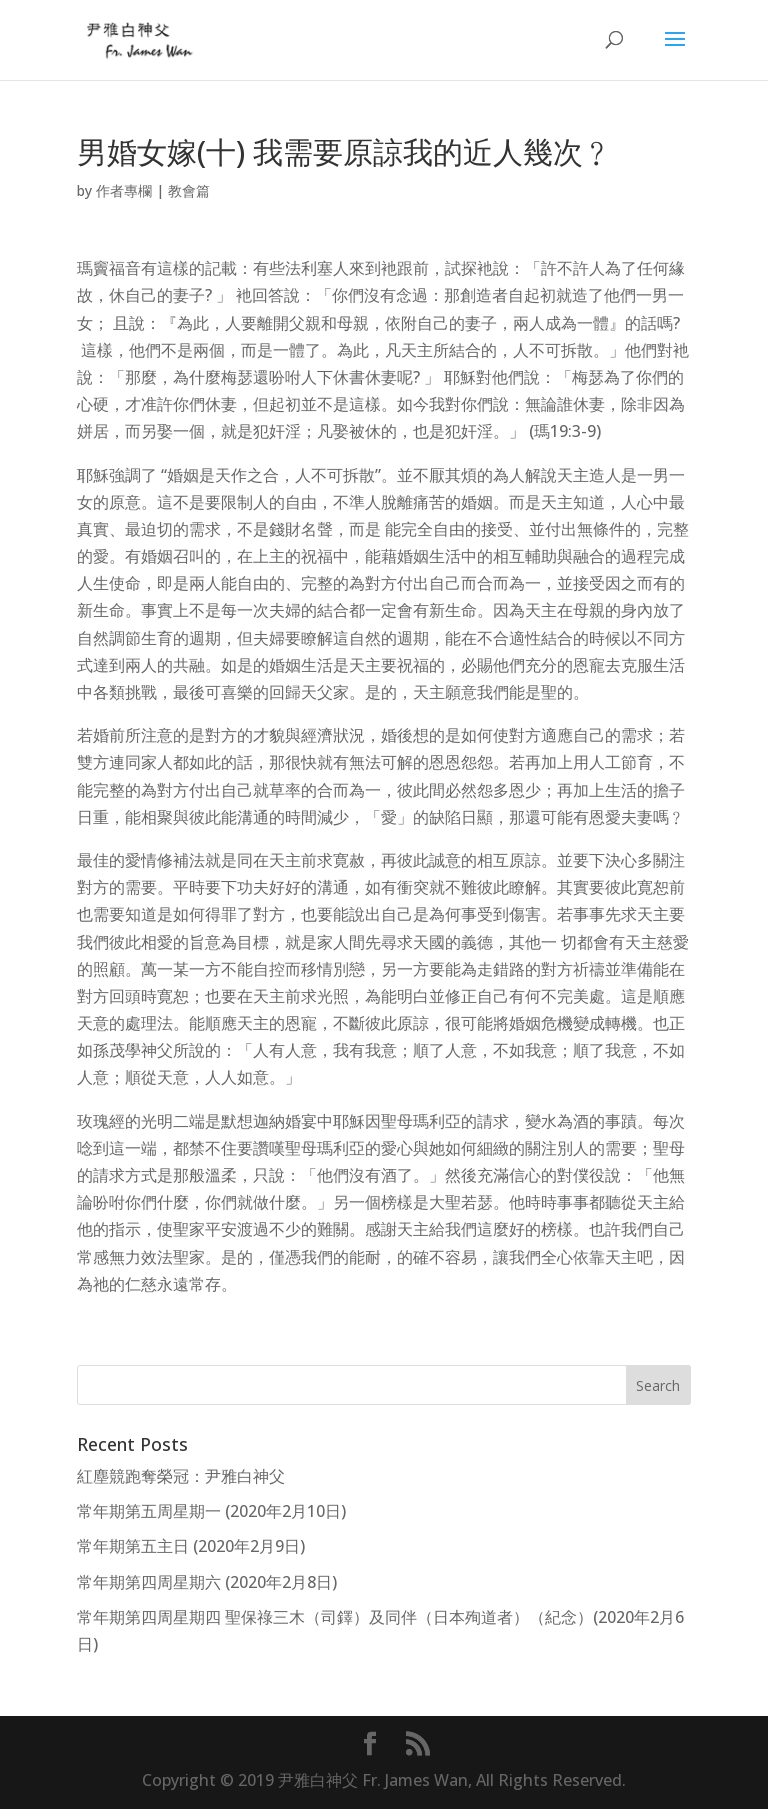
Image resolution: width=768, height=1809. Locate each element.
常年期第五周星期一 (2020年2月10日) (211, 1511)
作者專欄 (124, 190)
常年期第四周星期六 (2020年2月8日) (207, 1582)
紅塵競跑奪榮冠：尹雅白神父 (181, 1476)
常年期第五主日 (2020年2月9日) (191, 1546)
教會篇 (189, 190)
